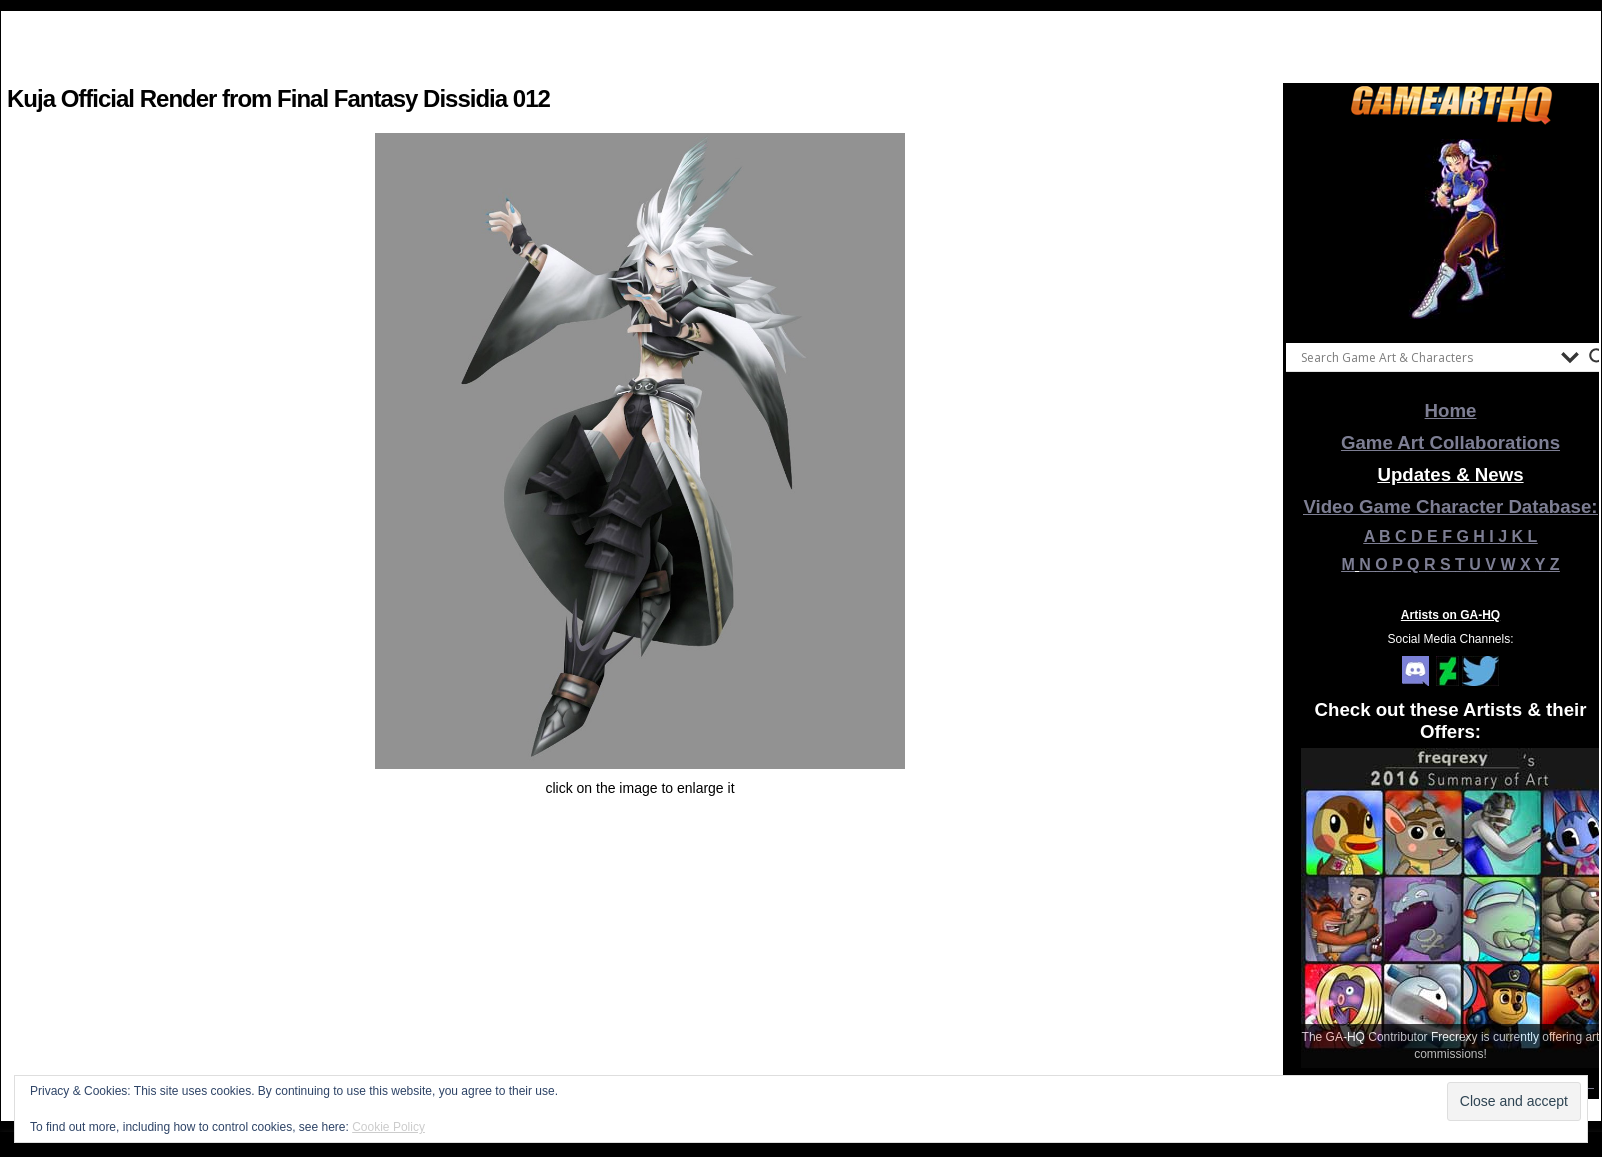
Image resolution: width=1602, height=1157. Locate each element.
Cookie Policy (388, 1127)
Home (1451, 410)
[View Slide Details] (1451, 229)
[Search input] (1426, 357)
